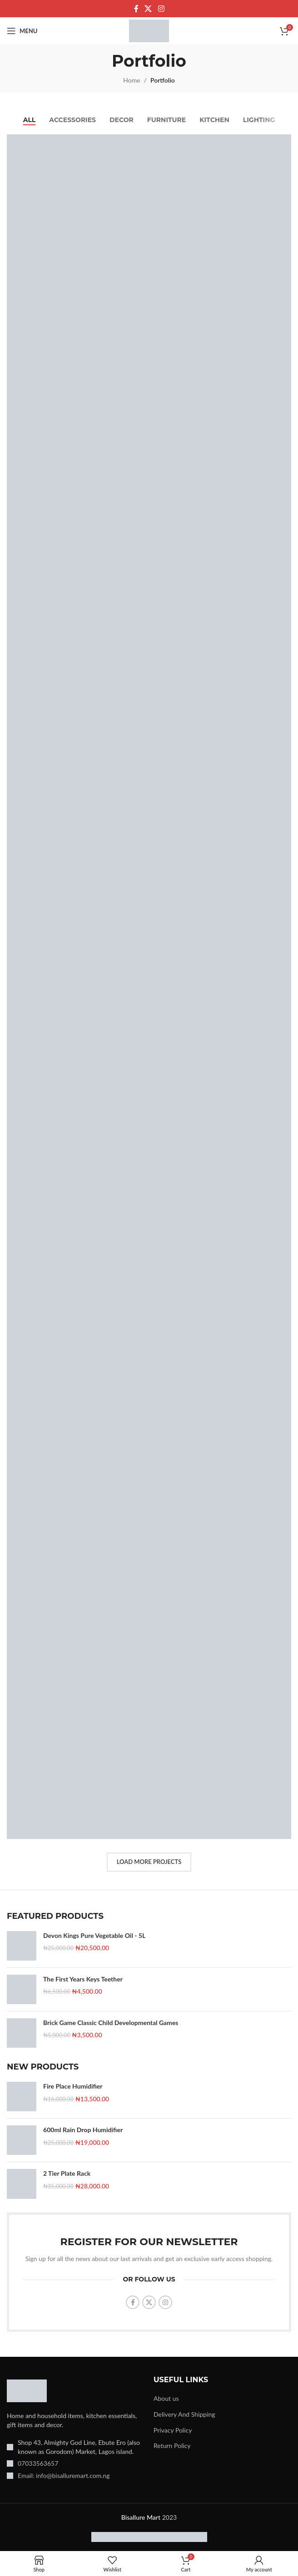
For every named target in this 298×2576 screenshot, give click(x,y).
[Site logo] (149, 30)
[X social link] (148, 8)
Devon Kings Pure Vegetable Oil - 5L (94, 1935)
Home (131, 80)
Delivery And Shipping (184, 2414)
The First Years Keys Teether (83, 1979)
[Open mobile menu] (22, 31)
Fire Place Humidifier (73, 2086)
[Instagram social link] (161, 8)
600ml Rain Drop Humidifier (83, 2130)
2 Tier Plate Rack (66, 2173)
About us (166, 2398)
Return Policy (172, 2445)
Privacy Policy (173, 2430)
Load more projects (149, 1861)
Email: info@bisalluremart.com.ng (64, 2475)
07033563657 (38, 2463)
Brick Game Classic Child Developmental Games (111, 2022)
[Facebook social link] (136, 8)
